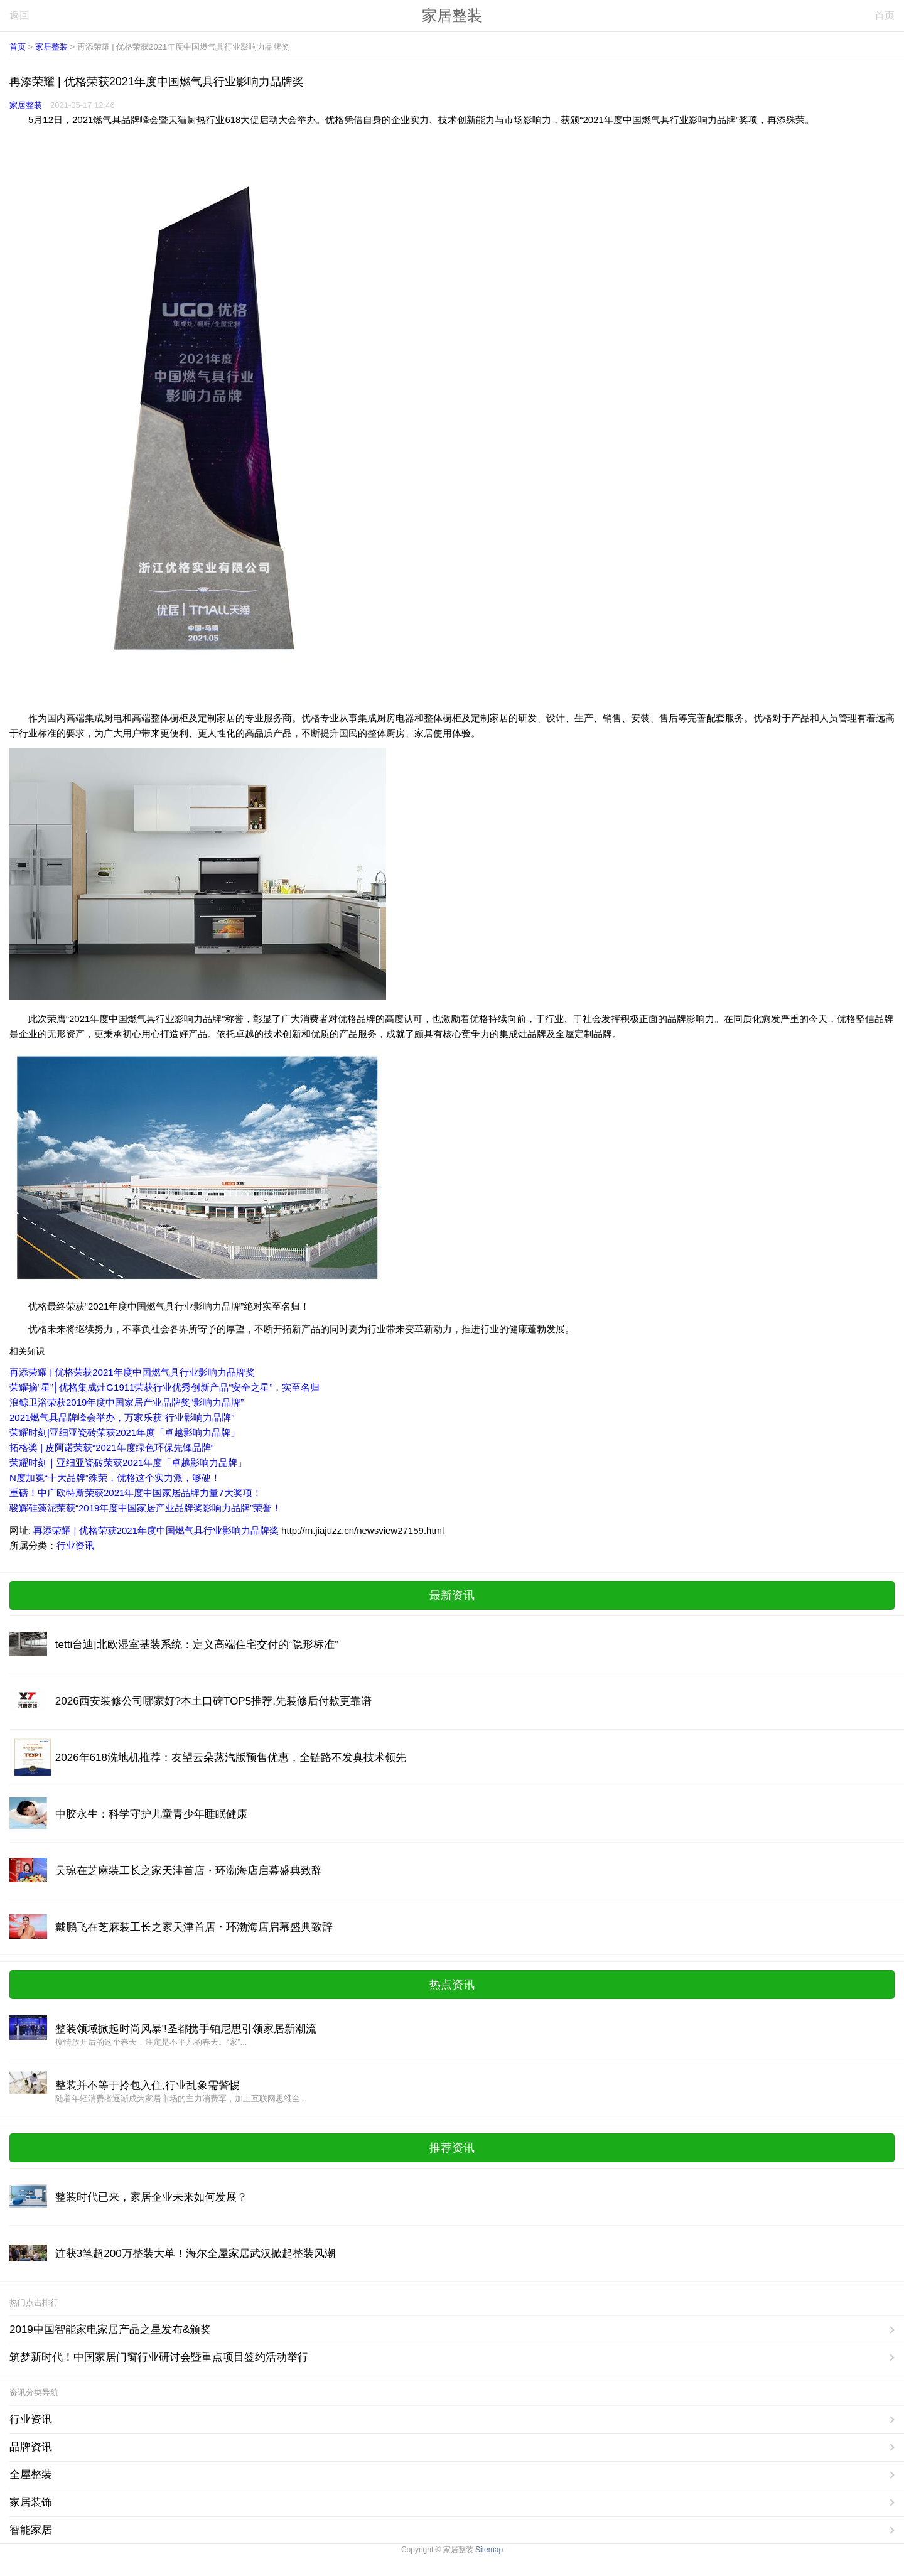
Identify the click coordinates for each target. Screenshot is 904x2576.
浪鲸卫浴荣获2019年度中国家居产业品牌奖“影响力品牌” (126, 1402)
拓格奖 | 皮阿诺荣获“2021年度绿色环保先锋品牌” (111, 1447)
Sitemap (489, 2549)
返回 (19, 15)
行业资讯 (75, 1545)
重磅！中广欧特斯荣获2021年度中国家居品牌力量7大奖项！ (135, 1492)
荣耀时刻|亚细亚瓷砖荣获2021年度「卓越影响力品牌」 (124, 1432)
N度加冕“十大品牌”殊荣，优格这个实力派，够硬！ (114, 1477)
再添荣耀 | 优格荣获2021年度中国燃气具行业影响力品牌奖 (132, 1372)
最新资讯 (452, 1595)
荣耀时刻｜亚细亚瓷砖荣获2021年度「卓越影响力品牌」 (128, 1462)
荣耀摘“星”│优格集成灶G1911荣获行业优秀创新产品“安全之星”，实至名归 (164, 1387)
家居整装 (452, 15)
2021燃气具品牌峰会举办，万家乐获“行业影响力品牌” (121, 1417)
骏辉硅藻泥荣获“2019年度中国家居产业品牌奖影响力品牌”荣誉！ (145, 1507)
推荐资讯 (452, 2148)
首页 (884, 15)
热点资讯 (452, 1984)
